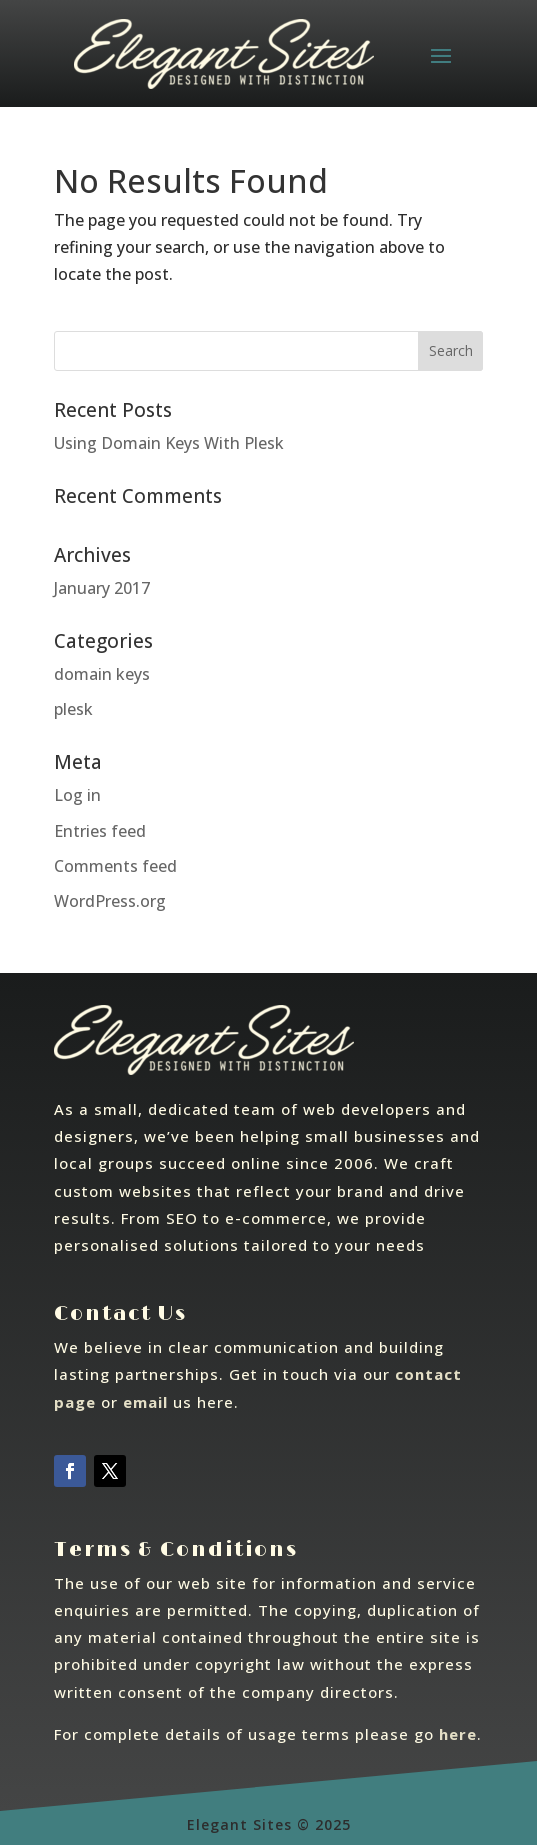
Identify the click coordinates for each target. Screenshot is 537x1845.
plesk (73, 709)
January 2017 (102, 588)
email (145, 1402)
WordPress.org (110, 901)
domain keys (102, 674)
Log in (77, 795)
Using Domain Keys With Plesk (169, 443)
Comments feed (115, 866)
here (458, 1734)
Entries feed (100, 831)
